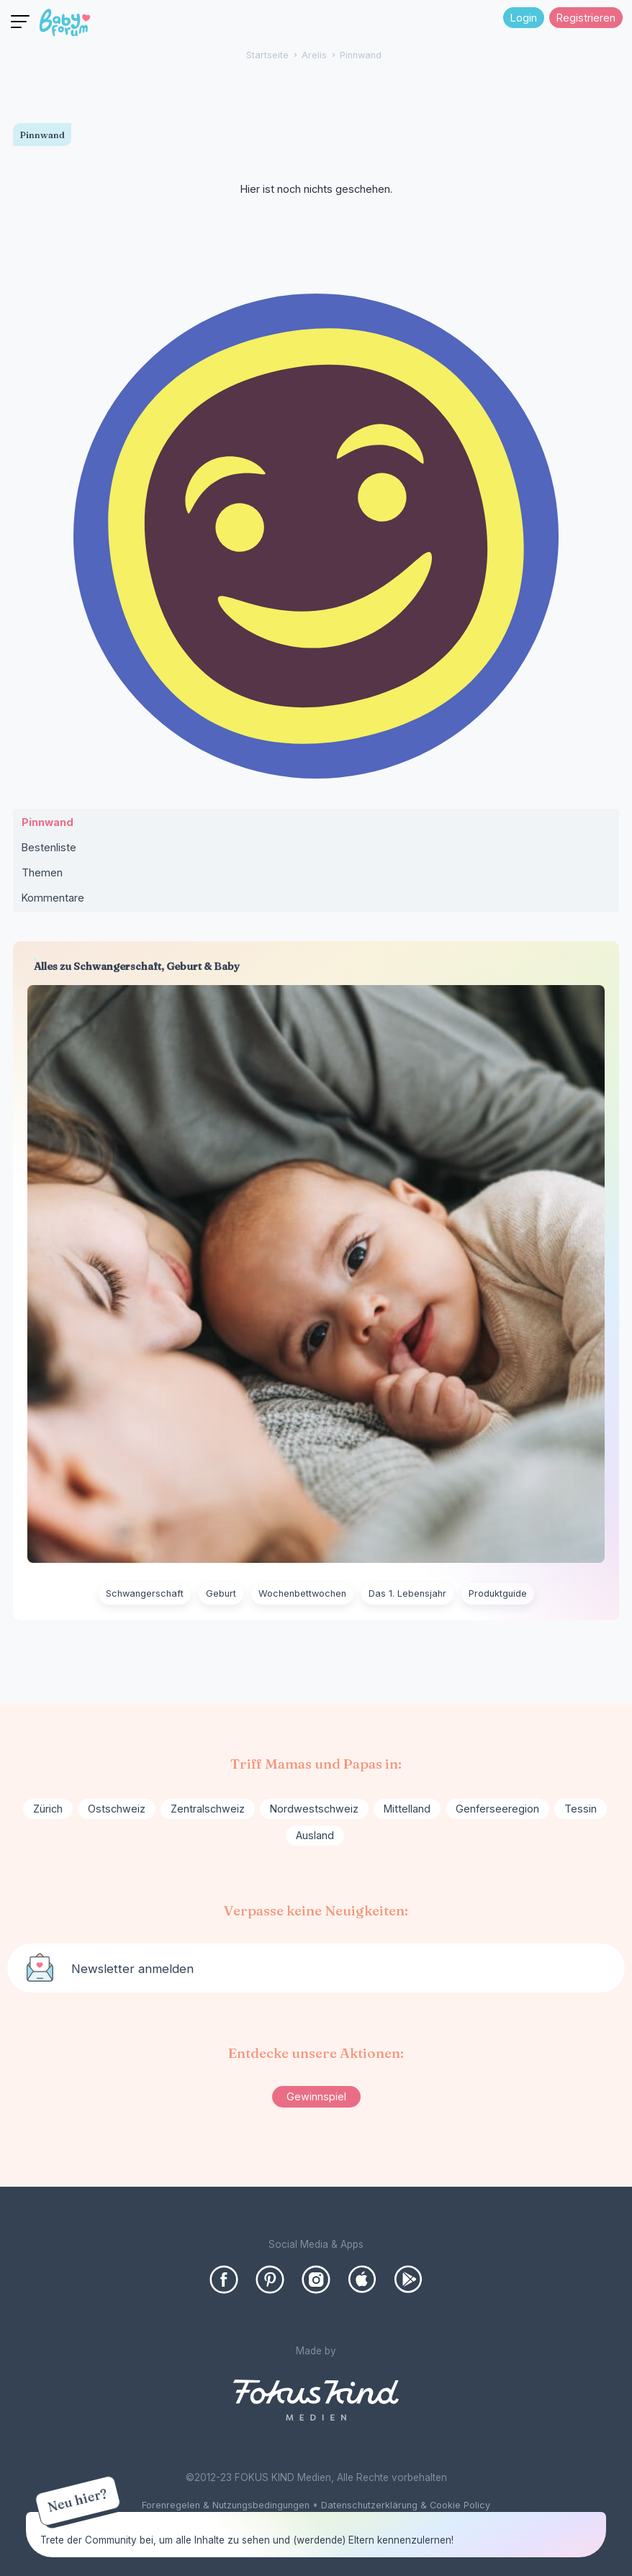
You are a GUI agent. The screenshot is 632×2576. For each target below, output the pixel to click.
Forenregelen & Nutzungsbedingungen (226, 2505)
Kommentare (53, 898)
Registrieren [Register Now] (585, 18)
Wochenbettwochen (302, 1593)
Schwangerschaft (145, 1593)
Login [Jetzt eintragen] (523, 18)
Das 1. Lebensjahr (407, 1593)
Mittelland (407, 1808)
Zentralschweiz (208, 1808)
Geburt (221, 1593)
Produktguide (498, 1593)
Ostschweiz (116, 1808)
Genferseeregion (497, 1808)
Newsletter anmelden (132, 1969)
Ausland (315, 1835)
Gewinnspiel (316, 2096)
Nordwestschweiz (314, 1808)
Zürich (48, 1808)
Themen (42, 872)
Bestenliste (49, 847)
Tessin (580, 1808)
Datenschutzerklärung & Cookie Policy (405, 2505)
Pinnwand (47, 822)
